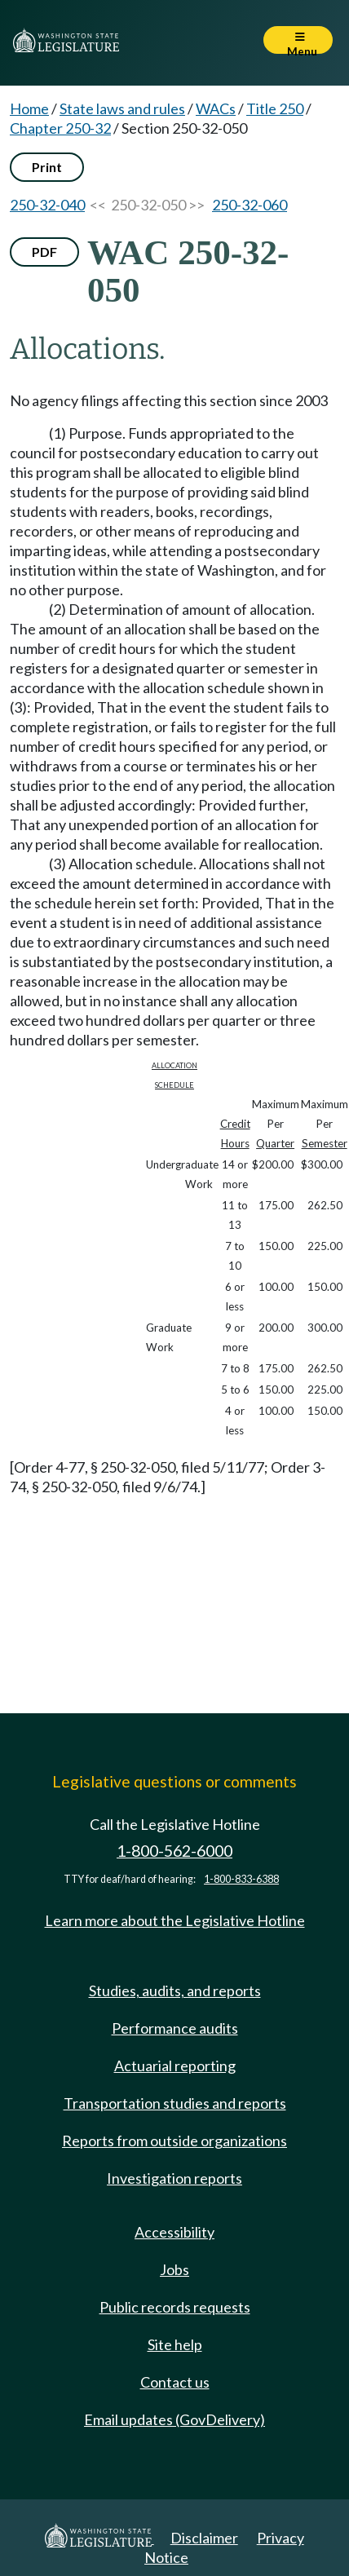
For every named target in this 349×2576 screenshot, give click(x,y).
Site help (175, 2344)
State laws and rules (122, 108)
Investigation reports (174, 2178)
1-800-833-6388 (241, 1879)
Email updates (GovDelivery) (174, 2419)
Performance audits (175, 2028)
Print (47, 167)
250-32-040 (47, 205)
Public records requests (174, 2307)
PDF (44, 251)
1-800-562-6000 (174, 1850)
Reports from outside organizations (174, 2141)
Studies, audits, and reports (175, 1990)
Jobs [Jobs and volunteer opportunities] (174, 2269)
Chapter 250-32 (60, 128)
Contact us (175, 2382)
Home (29, 108)
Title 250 (274, 108)
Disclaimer (204, 2538)
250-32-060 (249, 205)
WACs (216, 108)
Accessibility (174, 2232)
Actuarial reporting (175, 2065)
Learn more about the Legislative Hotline (175, 1920)
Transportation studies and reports (175, 2103)
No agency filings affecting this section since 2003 (169, 400)
